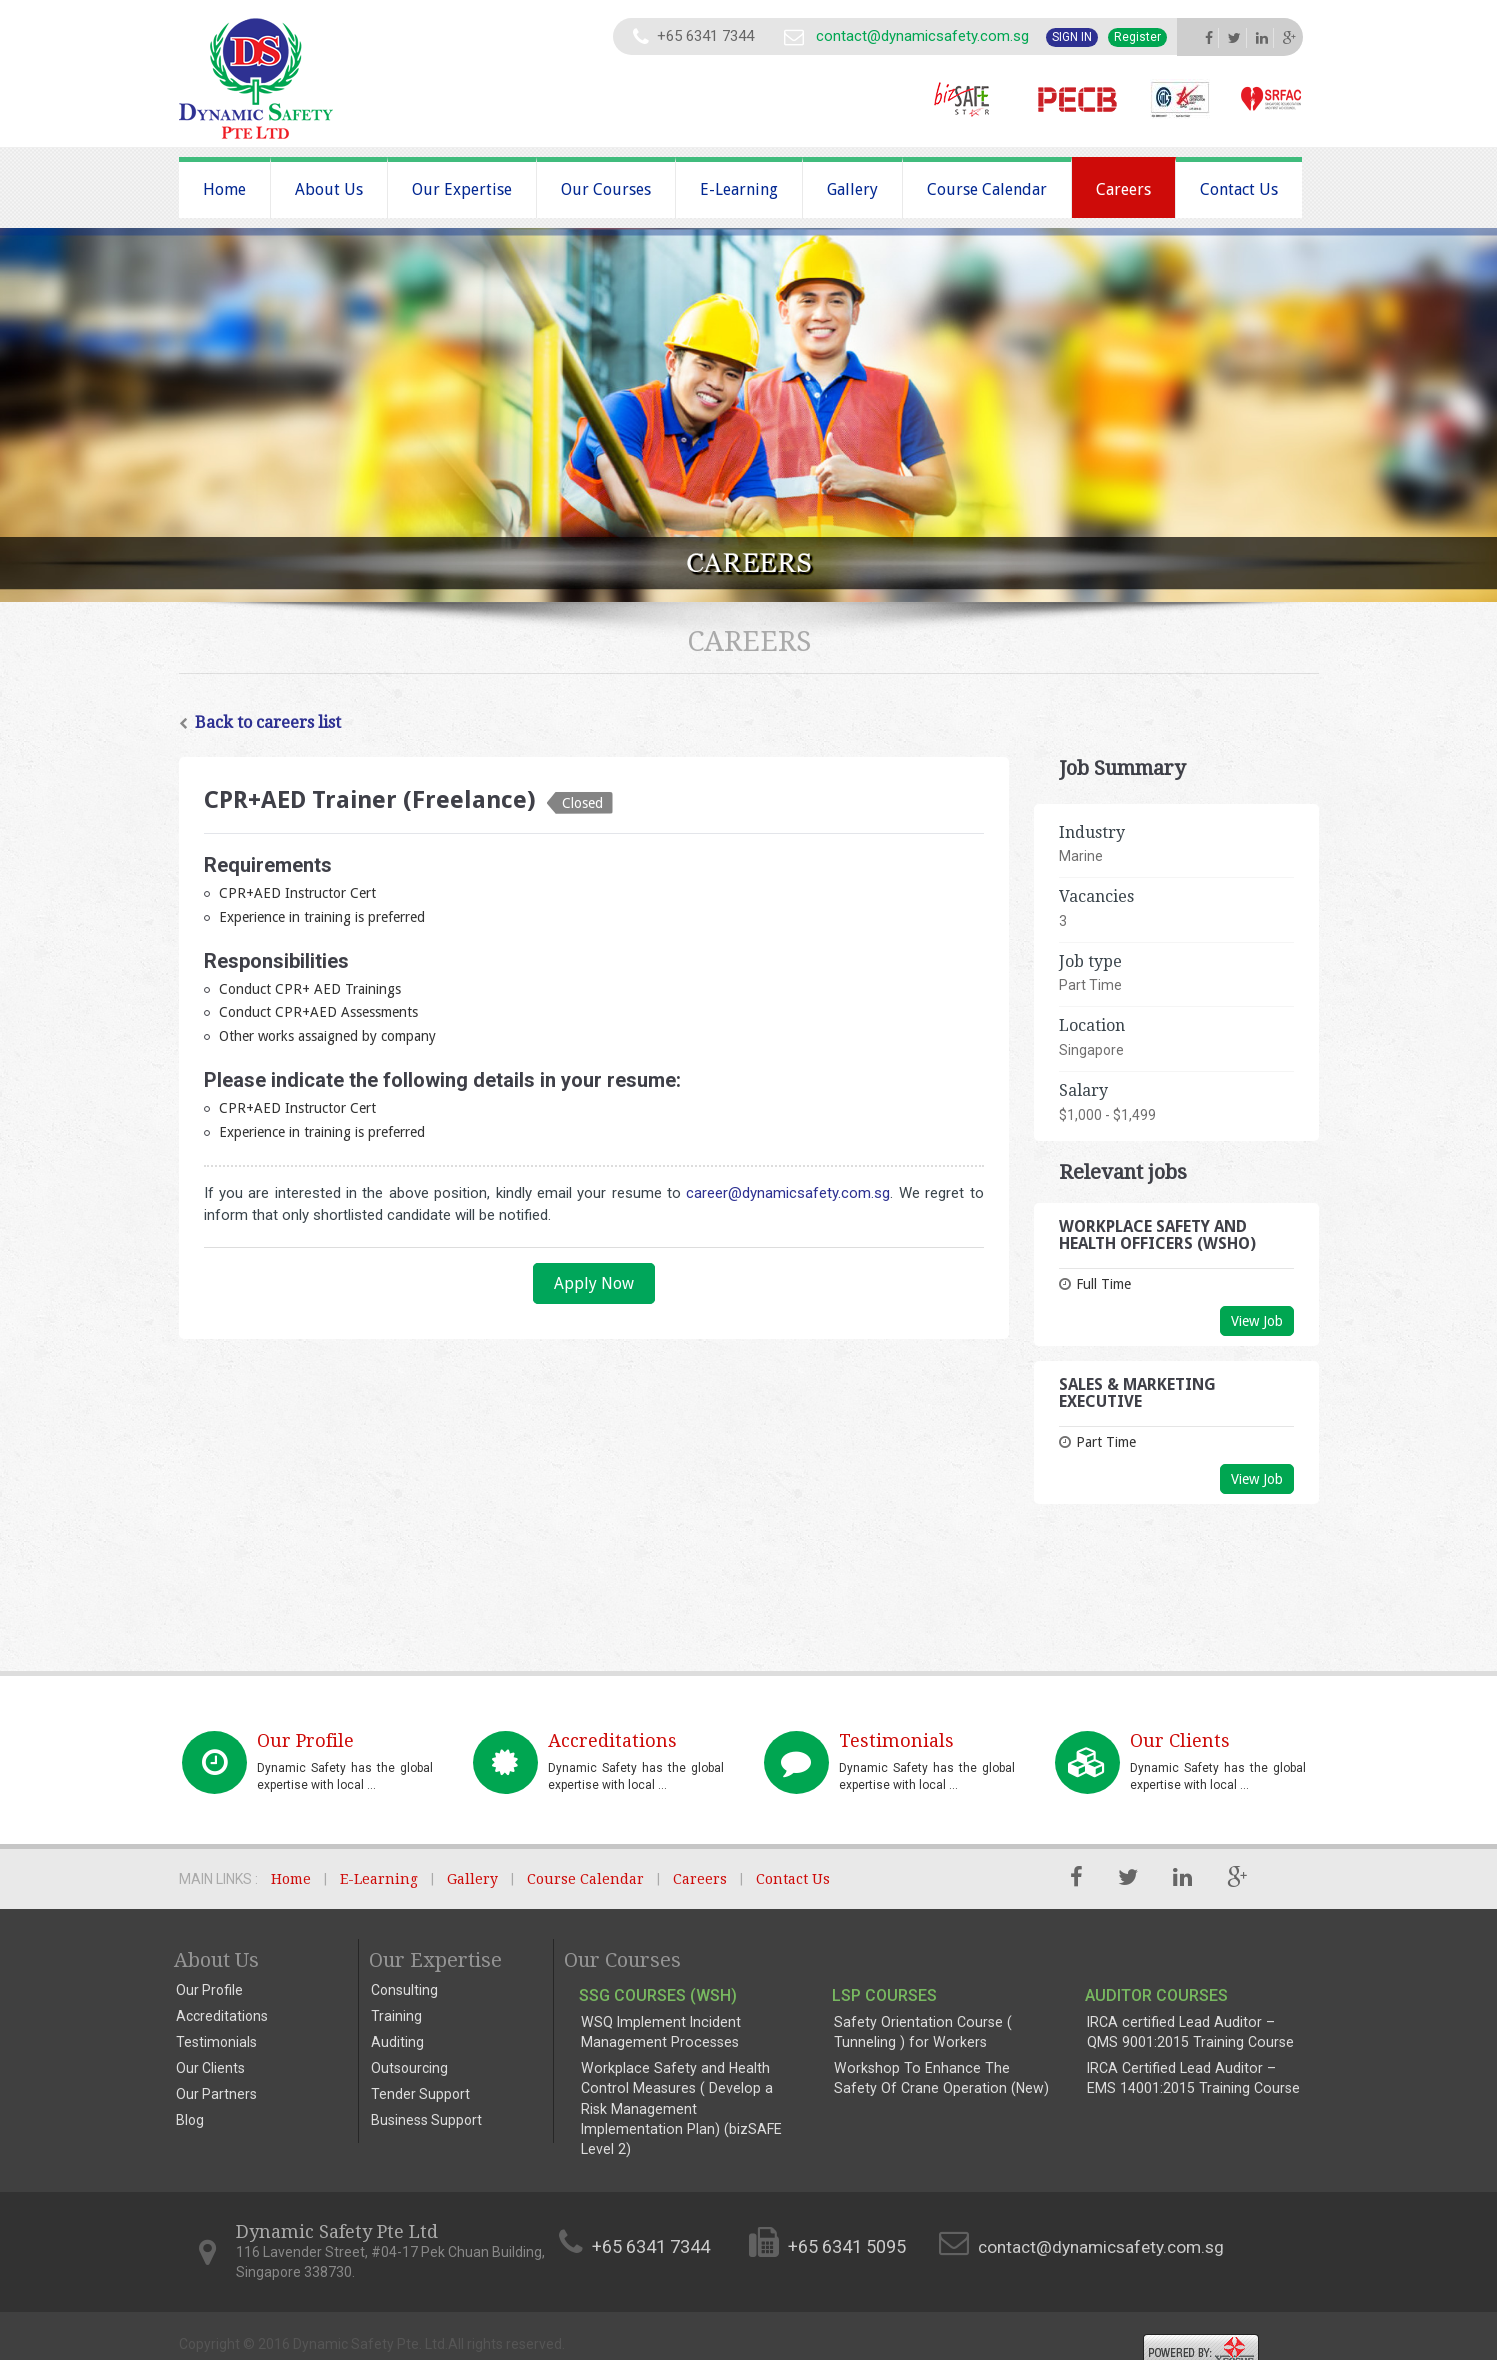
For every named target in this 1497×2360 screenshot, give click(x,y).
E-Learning (739, 189)
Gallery (852, 189)
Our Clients (210, 2068)
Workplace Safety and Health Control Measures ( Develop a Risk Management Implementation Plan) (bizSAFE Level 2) (688, 2098)
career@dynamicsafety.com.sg (788, 1193)
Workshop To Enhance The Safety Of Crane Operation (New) (941, 2078)
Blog (190, 2120)
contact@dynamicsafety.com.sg (920, 36)
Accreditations (222, 2016)
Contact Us (1239, 189)
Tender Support (420, 2094)
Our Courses (606, 189)
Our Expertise (462, 189)
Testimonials (216, 2042)
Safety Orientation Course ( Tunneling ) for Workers (920, 2032)
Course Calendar (987, 189)
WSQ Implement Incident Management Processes (659, 2032)
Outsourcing (409, 2068)
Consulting (404, 1990)
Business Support (426, 2120)
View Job (1257, 1321)
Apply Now (594, 1283)
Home (224, 189)
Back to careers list (260, 722)
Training (396, 2016)
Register (1137, 37)
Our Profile (209, 1990)
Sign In (1072, 37)
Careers (1123, 189)
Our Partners (216, 2094)
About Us (329, 189)
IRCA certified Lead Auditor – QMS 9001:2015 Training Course (1195, 2032)
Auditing (397, 2042)
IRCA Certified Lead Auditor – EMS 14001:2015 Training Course (1195, 2078)
